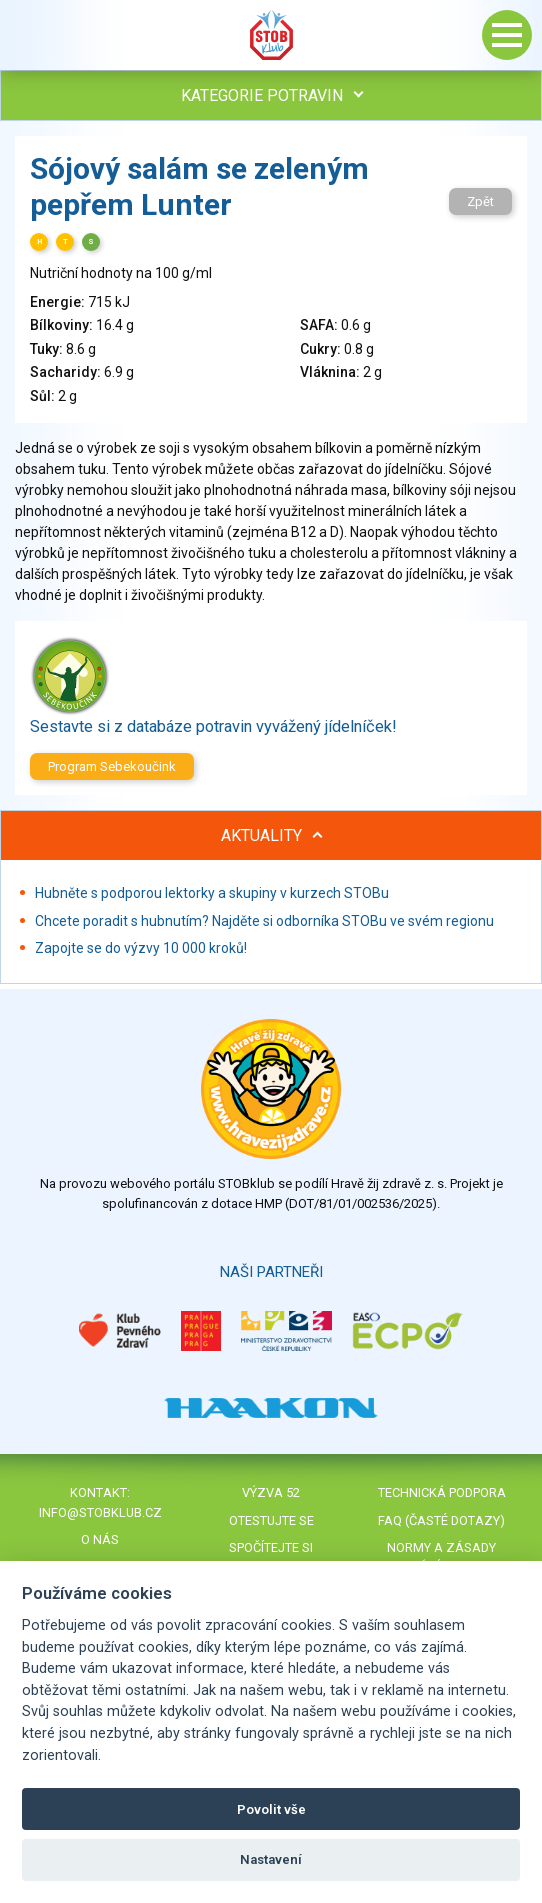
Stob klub (271, 35)
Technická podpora (442, 1492)
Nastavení (271, 1859)
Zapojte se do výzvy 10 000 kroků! (141, 948)
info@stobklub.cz (100, 1512)
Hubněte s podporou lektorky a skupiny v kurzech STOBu (212, 893)
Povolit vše (271, 1809)
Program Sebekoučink (112, 766)
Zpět (480, 201)
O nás (100, 1539)
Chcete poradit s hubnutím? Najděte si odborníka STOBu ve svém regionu (264, 921)
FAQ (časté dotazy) (441, 1520)
